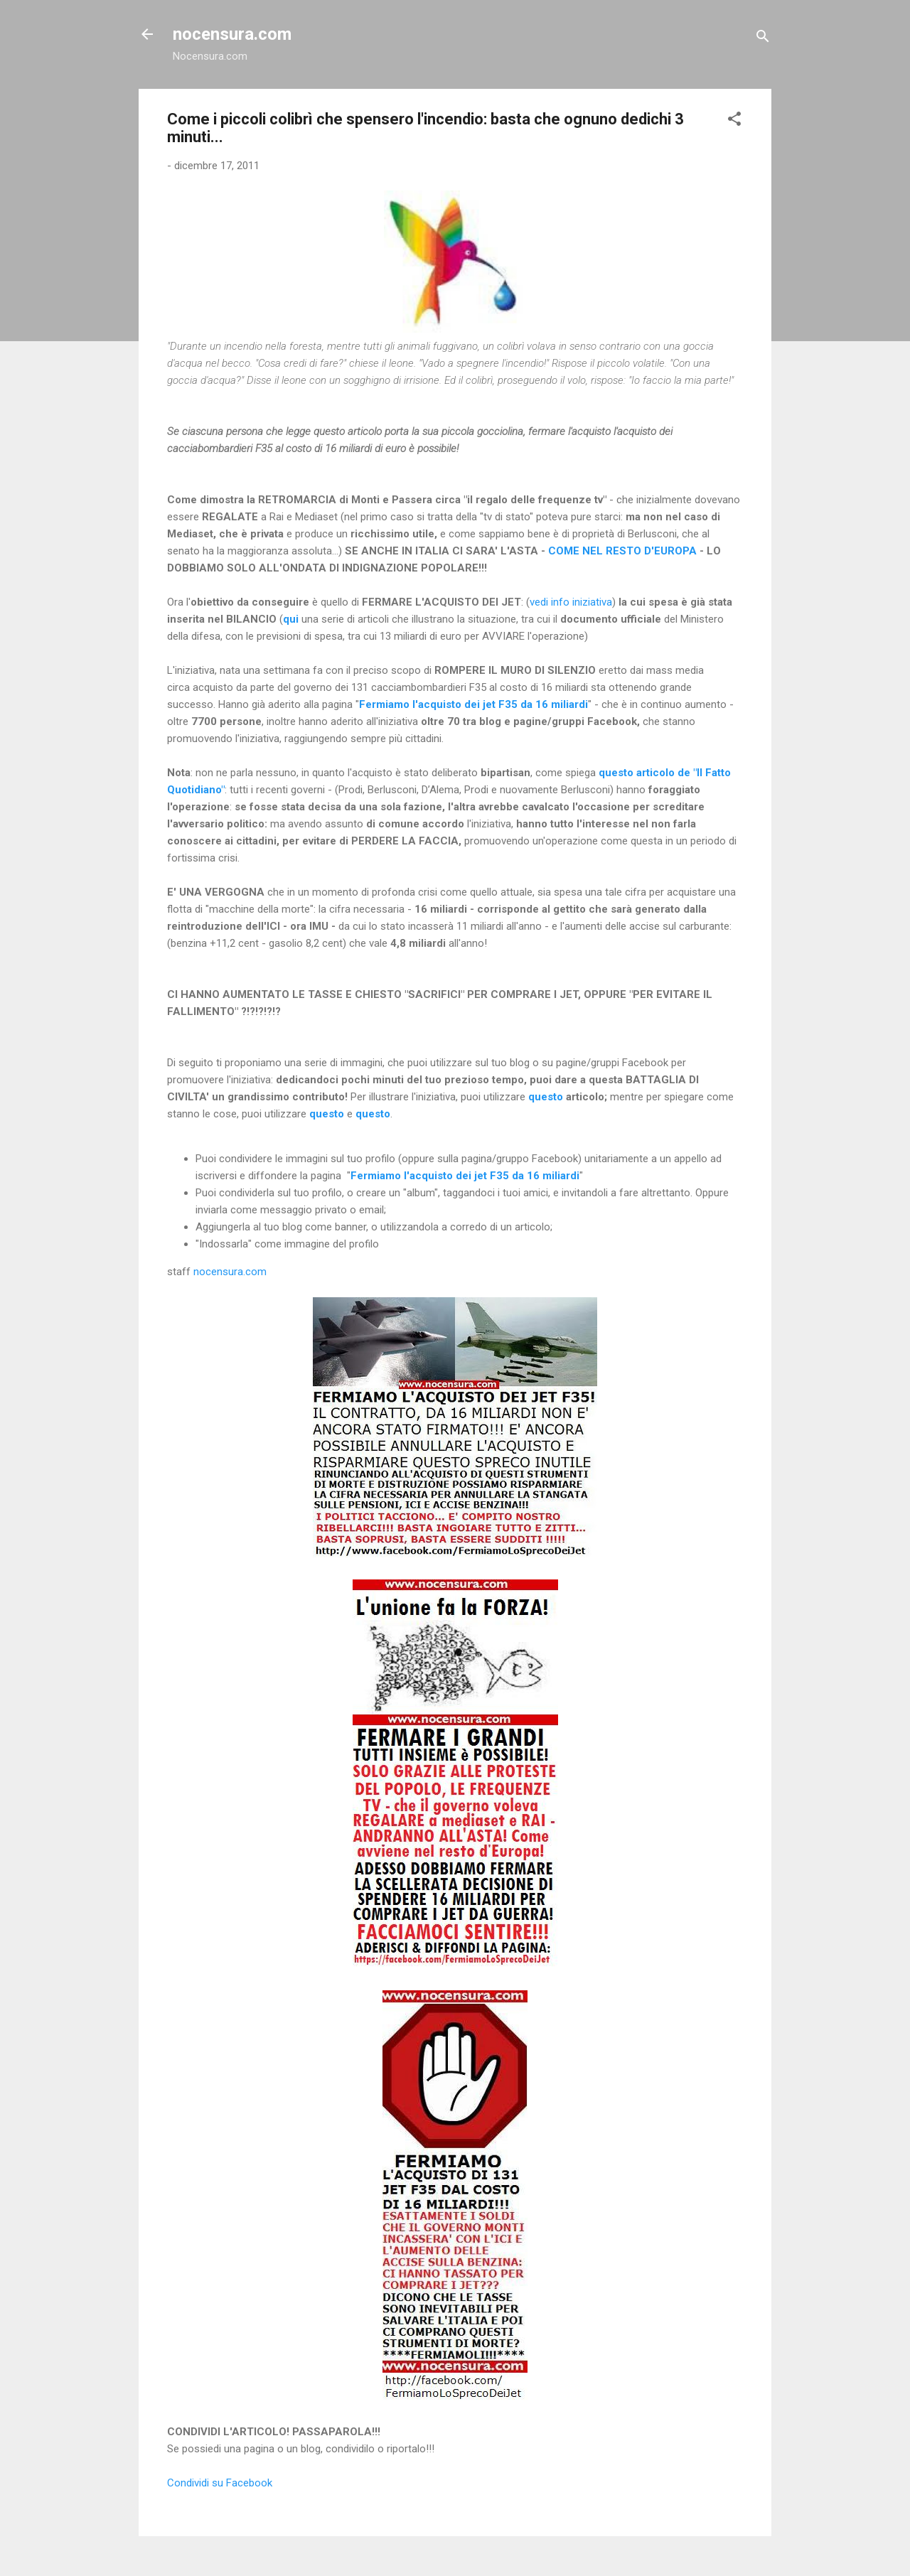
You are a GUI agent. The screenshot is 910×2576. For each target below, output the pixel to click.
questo (545, 1096)
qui (291, 619)
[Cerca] (762, 38)
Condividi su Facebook (219, 2482)
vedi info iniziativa (571, 602)
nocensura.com (232, 34)
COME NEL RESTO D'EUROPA (622, 550)
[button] (734, 121)
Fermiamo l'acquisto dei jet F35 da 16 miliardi (473, 704)
